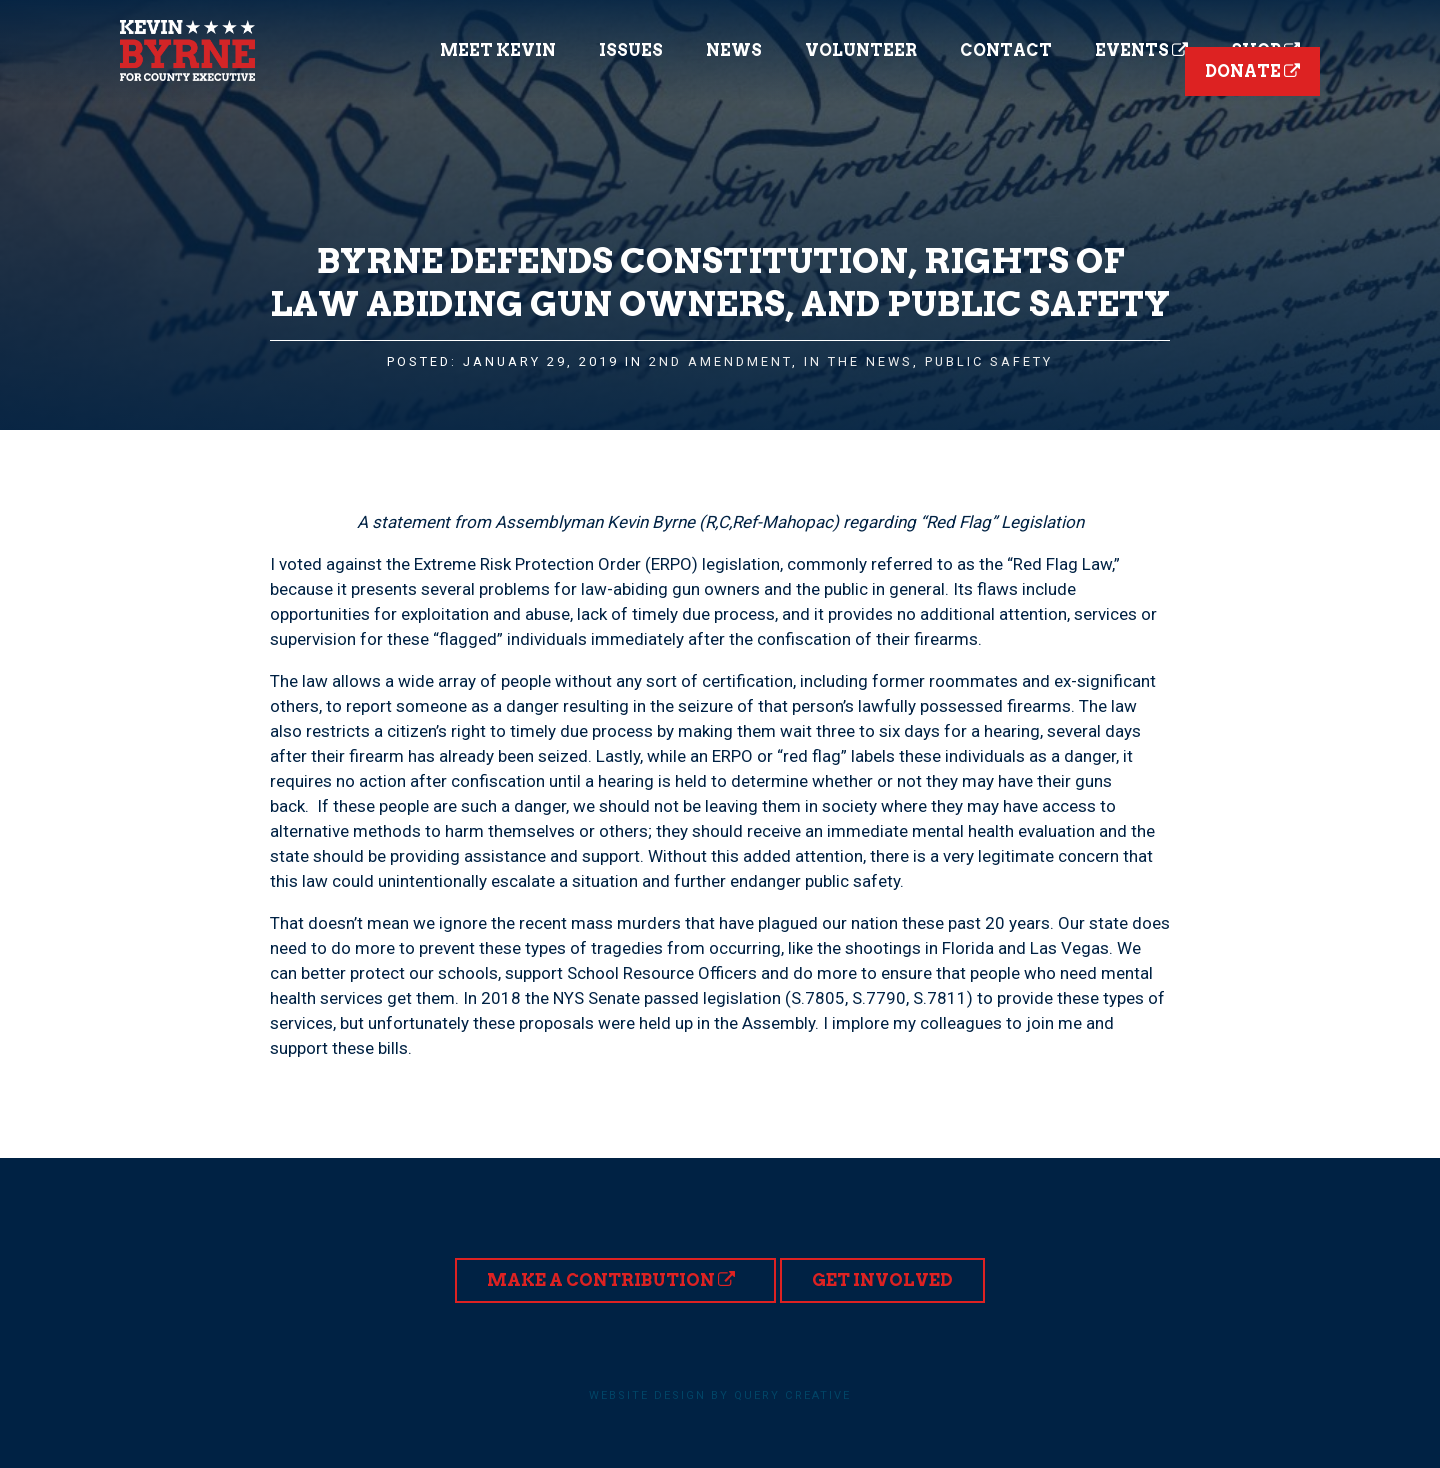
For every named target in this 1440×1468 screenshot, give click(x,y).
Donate (1252, 71)
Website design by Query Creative (720, 1395)
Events (1141, 50)
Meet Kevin (498, 50)
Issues (631, 50)
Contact (1006, 50)
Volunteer (861, 50)
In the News (858, 361)
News (734, 50)
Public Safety (989, 361)
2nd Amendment (720, 361)
